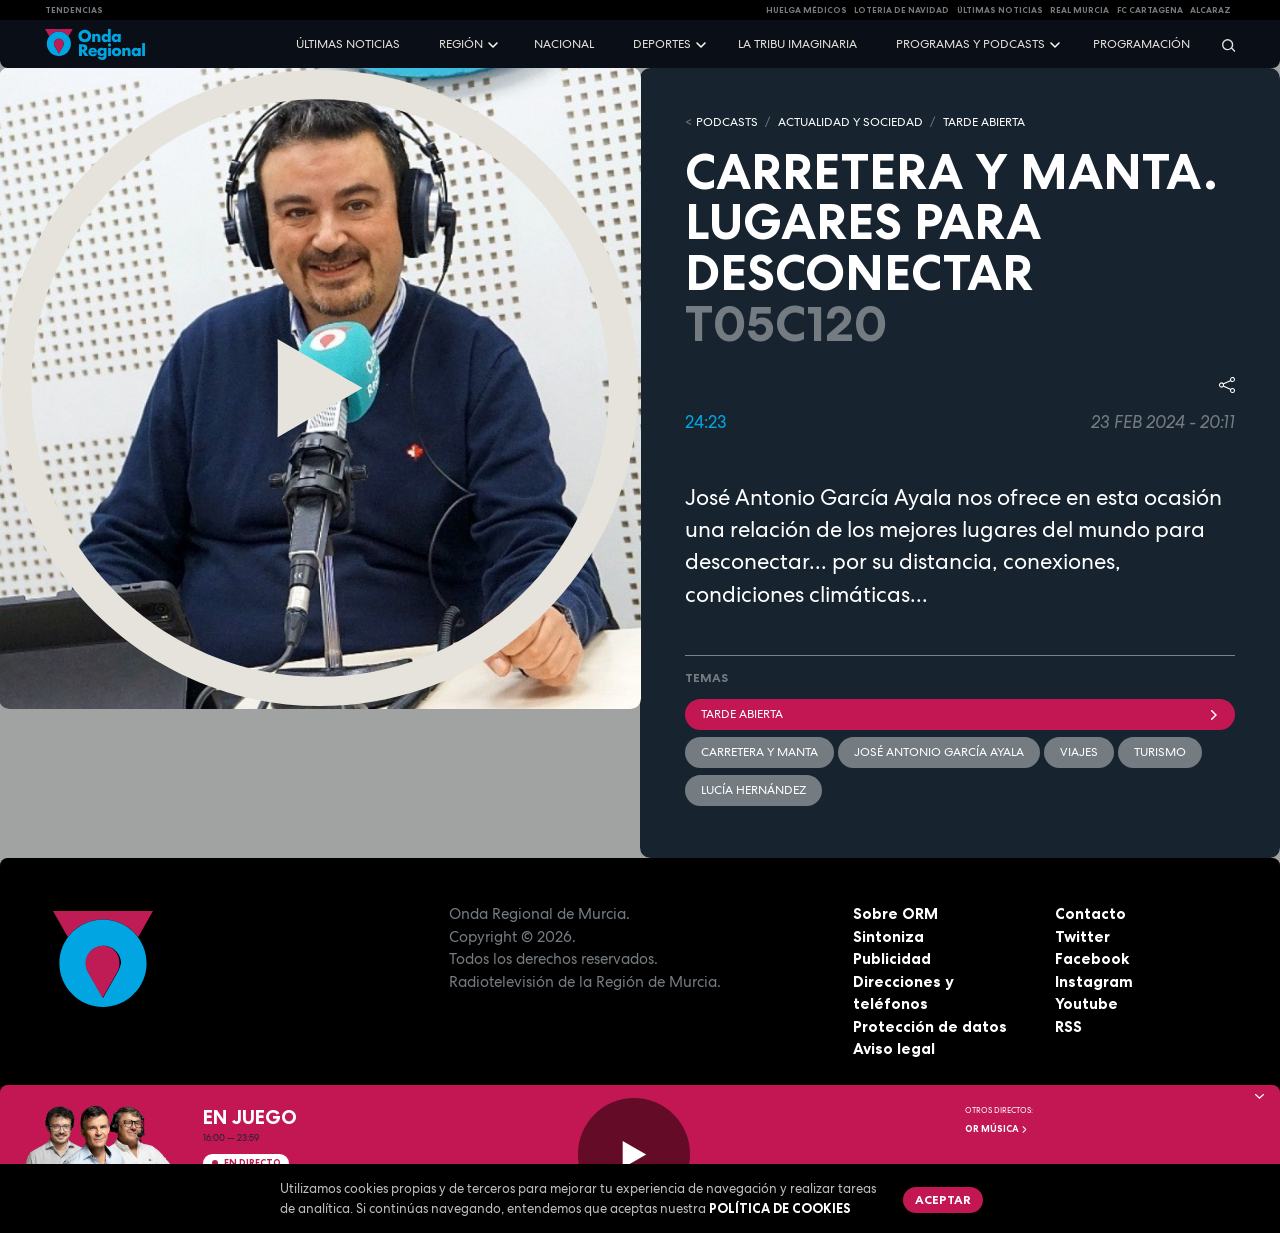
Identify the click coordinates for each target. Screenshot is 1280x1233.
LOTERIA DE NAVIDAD (901, 10)
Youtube (1086, 1003)
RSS (1068, 1026)
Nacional (564, 44)
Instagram (1094, 981)
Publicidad (892, 958)
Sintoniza (888, 936)
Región (461, 44)
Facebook (1092, 958)
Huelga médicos (806, 10)
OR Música (997, 1129)
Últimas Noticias (1000, 10)
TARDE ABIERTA (984, 122)
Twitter (1082, 936)
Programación (1141, 44)
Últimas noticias (348, 44)
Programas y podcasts (970, 44)
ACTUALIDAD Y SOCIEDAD (850, 122)
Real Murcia (1079, 10)
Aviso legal (894, 1048)
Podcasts (727, 122)
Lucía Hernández (753, 790)
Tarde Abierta (960, 714)
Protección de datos (930, 1026)
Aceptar (943, 1199)
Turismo (1160, 752)
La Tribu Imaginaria (797, 44)
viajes (1079, 752)
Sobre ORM (895, 913)
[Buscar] (1222, 44)
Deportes (662, 44)
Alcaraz (1210, 10)
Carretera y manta (759, 752)
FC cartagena (1150, 10)
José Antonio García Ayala (939, 752)
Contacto (1090, 913)
